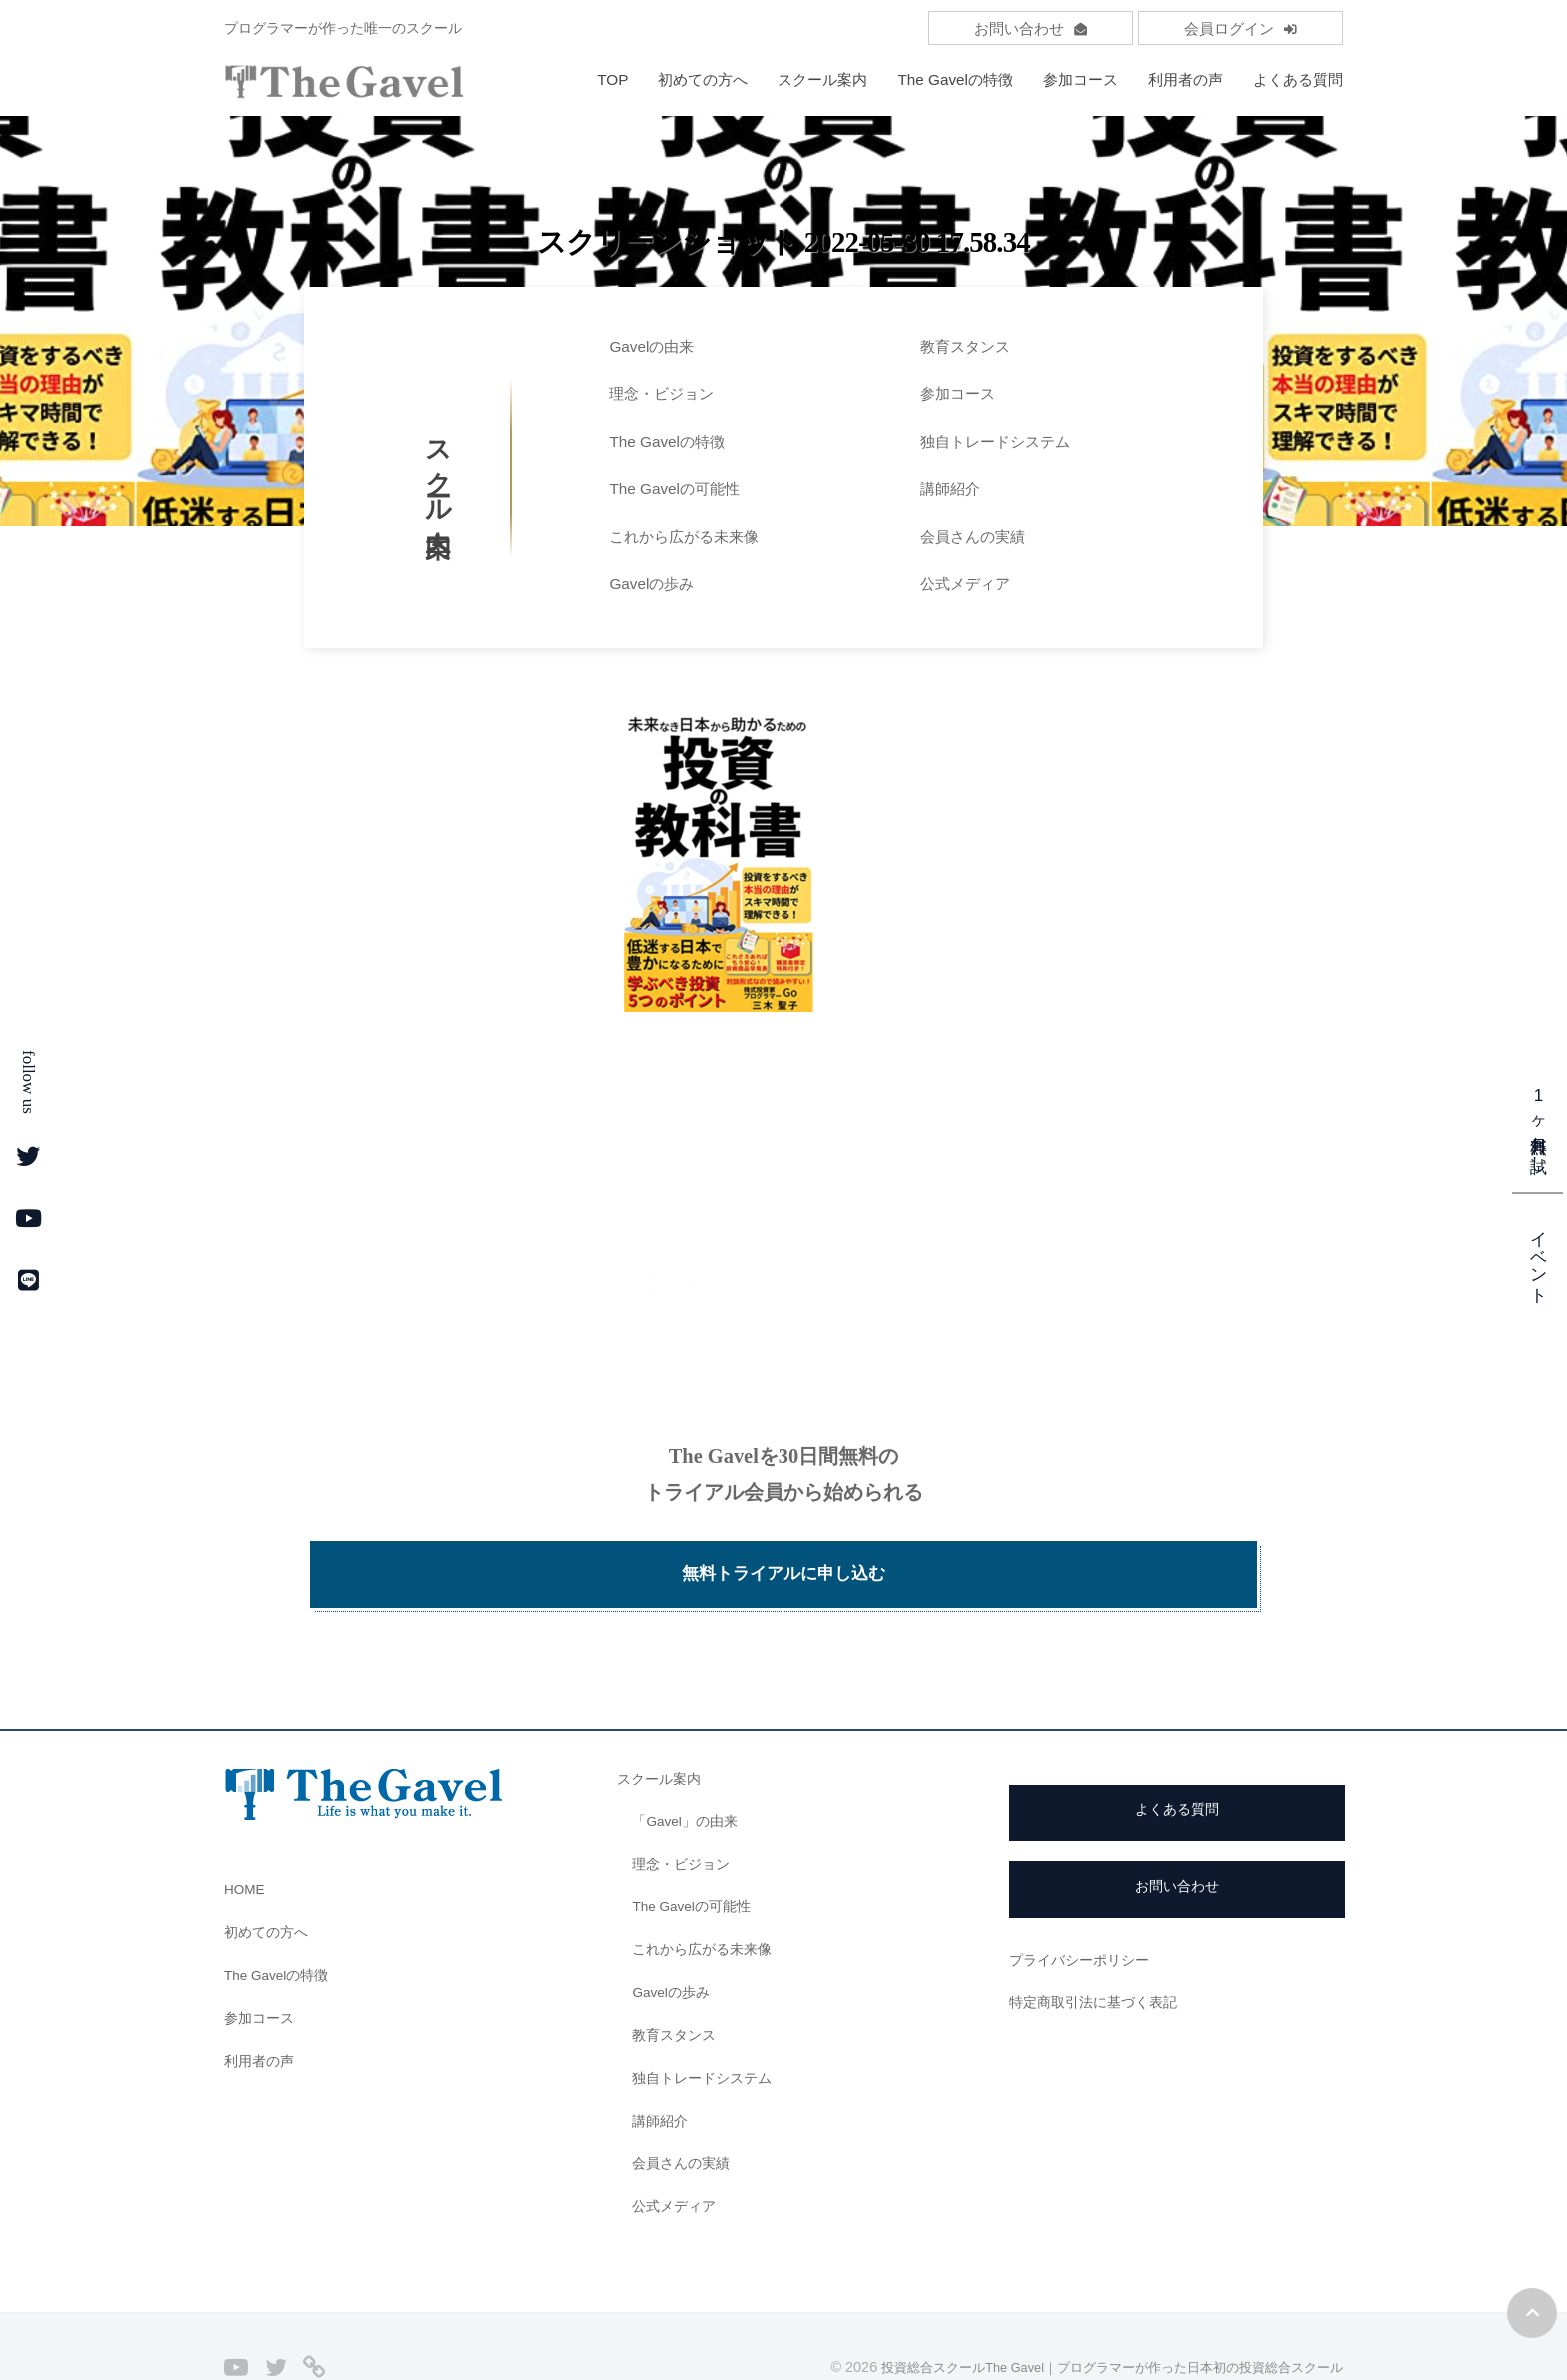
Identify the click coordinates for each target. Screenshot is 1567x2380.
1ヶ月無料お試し (1538, 1124)
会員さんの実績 (972, 536)
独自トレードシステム (995, 441)
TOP (612, 79)
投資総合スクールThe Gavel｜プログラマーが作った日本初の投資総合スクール (1092, 2312)
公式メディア (965, 583)
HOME (247, 1833)
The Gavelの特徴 (955, 79)
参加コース (1080, 79)
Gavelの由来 (651, 346)
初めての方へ (703, 79)
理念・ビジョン (661, 393)
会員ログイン (1240, 28)
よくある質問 (1298, 79)
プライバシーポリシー (1084, 1904)
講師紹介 (950, 488)
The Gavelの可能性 (674, 488)
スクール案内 (822, 79)
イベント (1538, 1257)
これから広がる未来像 (684, 536)
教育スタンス (965, 346)
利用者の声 (1185, 79)
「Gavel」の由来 (689, 1766)
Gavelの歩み (651, 583)
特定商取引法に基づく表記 (1099, 1946)
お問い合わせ (1030, 28)
